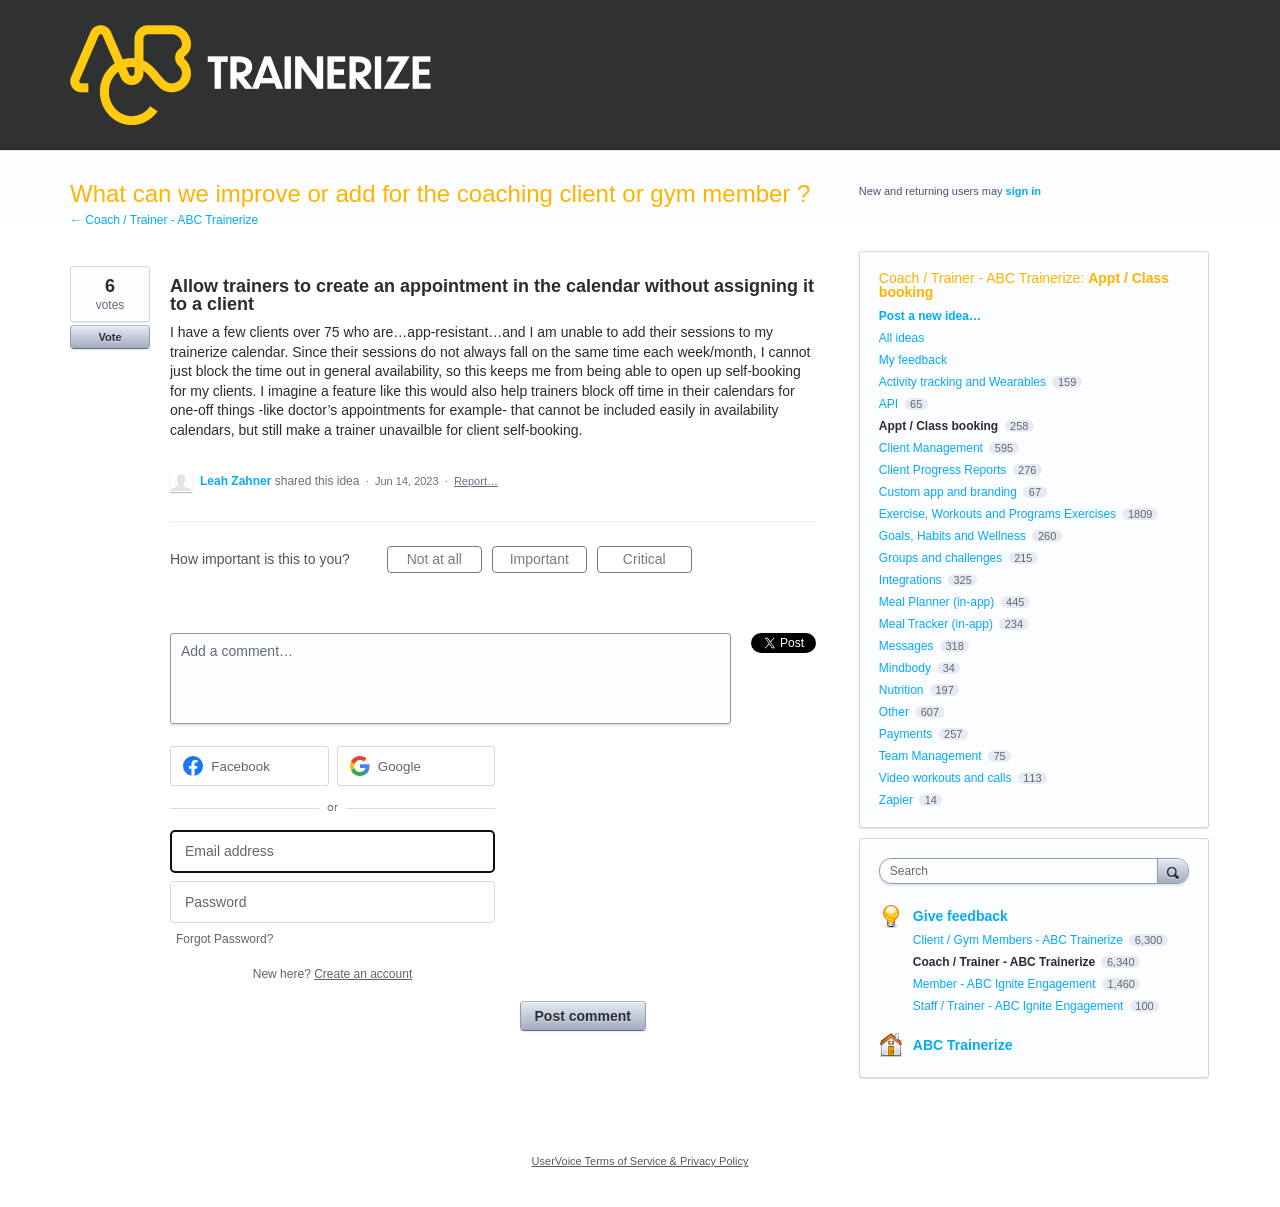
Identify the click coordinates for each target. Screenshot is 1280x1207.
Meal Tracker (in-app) (936, 624)
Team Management (930, 756)
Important (548, 562)
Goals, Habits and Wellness (952, 536)
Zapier (896, 800)
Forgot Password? (224, 939)
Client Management (931, 448)
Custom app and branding (948, 492)
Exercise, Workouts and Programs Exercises (997, 514)
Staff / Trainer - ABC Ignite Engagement (1020, 1006)
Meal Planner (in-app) (936, 602)
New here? (332, 974)
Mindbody (905, 668)
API (888, 404)
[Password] (332, 902)
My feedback (913, 360)
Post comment (583, 1016)
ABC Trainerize (963, 1045)
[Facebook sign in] (249, 766)
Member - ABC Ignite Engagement (1006, 984)
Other (894, 712)
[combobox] (1023, 871)
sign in (1023, 191)
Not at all (444, 562)
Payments (905, 734)
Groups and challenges (940, 558)
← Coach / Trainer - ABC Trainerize (164, 220)
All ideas (901, 338)
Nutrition (901, 690)
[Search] (1173, 870)
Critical (657, 562)
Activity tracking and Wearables (962, 382)
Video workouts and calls (945, 778)
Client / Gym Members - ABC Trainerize (1019, 940)
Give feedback (960, 916)
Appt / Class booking (938, 426)
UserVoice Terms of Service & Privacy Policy (640, 1161)
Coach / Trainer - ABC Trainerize (980, 278)
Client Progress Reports (942, 470)
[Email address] (332, 851)
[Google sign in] (416, 766)
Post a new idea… (930, 316)
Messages (906, 646)
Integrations (910, 580)
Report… (476, 481)
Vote (109, 337)
